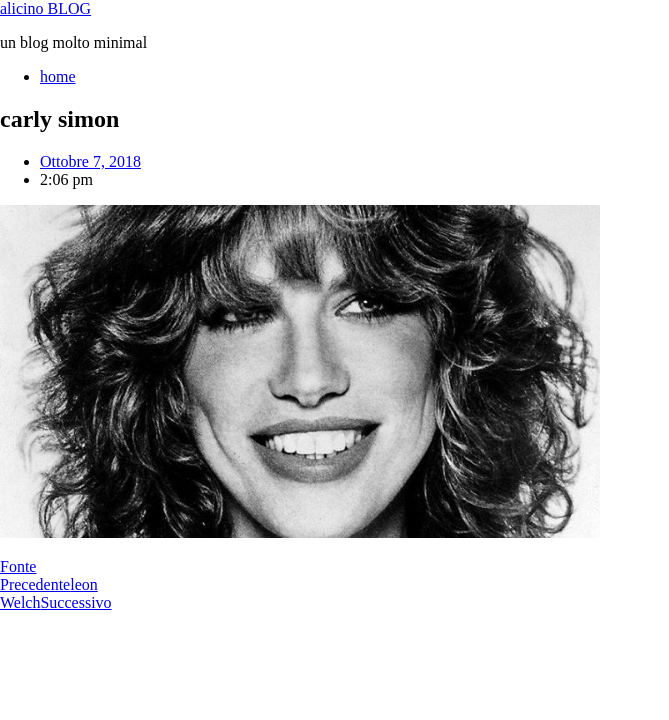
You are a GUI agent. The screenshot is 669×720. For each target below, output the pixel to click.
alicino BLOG (45, 8)
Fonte (18, 566)
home (58, 76)
